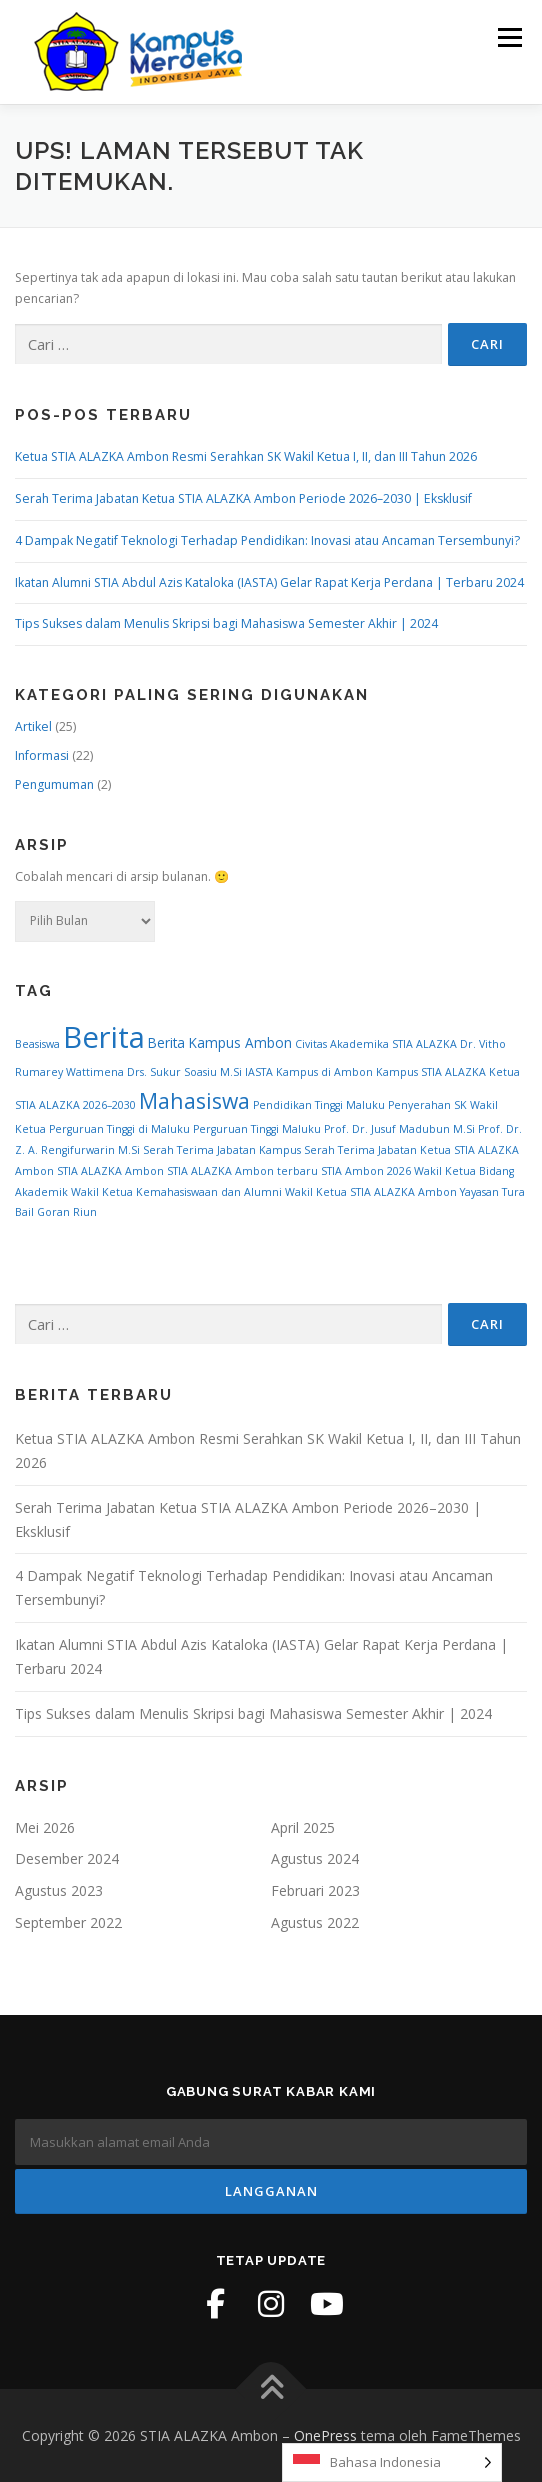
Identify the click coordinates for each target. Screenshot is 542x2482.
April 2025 (303, 1827)
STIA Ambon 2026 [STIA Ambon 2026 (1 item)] (366, 1171)
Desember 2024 (67, 1858)
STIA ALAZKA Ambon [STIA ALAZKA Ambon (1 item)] (110, 1171)
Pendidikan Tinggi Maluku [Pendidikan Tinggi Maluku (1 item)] (319, 1105)
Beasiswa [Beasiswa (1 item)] (37, 1044)
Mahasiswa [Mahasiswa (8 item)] (194, 1100)
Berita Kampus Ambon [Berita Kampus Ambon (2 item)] (220, 1043)
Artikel (33, 726)
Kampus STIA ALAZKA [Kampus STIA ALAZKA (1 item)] (431, 1072)
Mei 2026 (45, 1827)
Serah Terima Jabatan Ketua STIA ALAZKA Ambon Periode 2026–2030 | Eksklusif (243, 498)
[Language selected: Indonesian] (392, 2462)
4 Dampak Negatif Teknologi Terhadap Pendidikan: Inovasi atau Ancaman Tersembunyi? (267, 540)
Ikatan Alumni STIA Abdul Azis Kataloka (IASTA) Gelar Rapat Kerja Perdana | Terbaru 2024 (269, 582)
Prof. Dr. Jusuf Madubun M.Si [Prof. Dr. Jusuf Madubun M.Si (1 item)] (399, 1129)
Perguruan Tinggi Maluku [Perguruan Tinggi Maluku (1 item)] (257, 1129)
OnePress (325, 2435)
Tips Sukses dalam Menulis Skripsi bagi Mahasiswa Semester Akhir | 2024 (226, 623)
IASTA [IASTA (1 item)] (259, 1072)
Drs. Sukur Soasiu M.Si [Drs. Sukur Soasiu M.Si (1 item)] (184, 1072)
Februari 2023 (315, 1890)
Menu (508, 37)
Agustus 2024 (315, 1858)
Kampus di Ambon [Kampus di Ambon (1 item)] (324, 1072)
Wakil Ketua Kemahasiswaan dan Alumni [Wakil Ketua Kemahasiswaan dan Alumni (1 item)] (176, 1192)
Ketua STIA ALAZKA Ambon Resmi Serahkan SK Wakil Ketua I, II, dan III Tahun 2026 (246, 456)
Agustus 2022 (315, 1922)
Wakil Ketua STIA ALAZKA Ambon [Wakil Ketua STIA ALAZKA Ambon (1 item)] (371, 1192)
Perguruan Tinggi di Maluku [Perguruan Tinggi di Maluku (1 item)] (119, 1129)
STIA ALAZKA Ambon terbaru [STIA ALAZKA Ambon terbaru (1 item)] (242, 1171)
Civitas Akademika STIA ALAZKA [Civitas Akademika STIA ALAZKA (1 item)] (376, 1044)
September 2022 (68, 1922)
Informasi (42, 755)
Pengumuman (54, 784)
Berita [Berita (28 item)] (104, 1037)
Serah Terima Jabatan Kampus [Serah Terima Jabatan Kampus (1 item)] (222, 1150)
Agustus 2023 (59, 1890)
